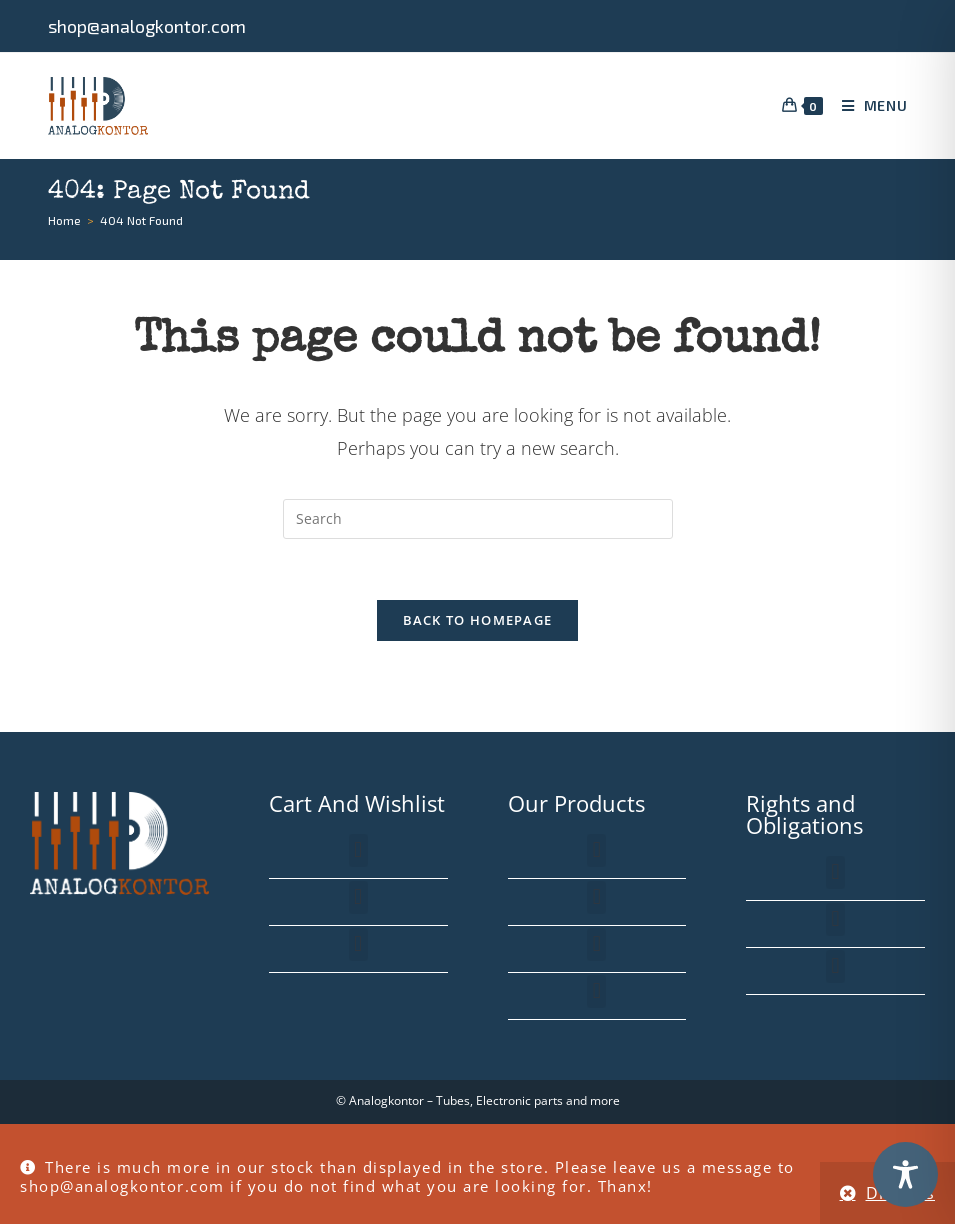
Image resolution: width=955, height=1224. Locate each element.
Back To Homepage (478, 620)
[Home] (64, 220)
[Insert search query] (478, 519)
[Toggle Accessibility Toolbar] (905, 1174)
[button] (358, 850)
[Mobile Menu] (867, 105)
